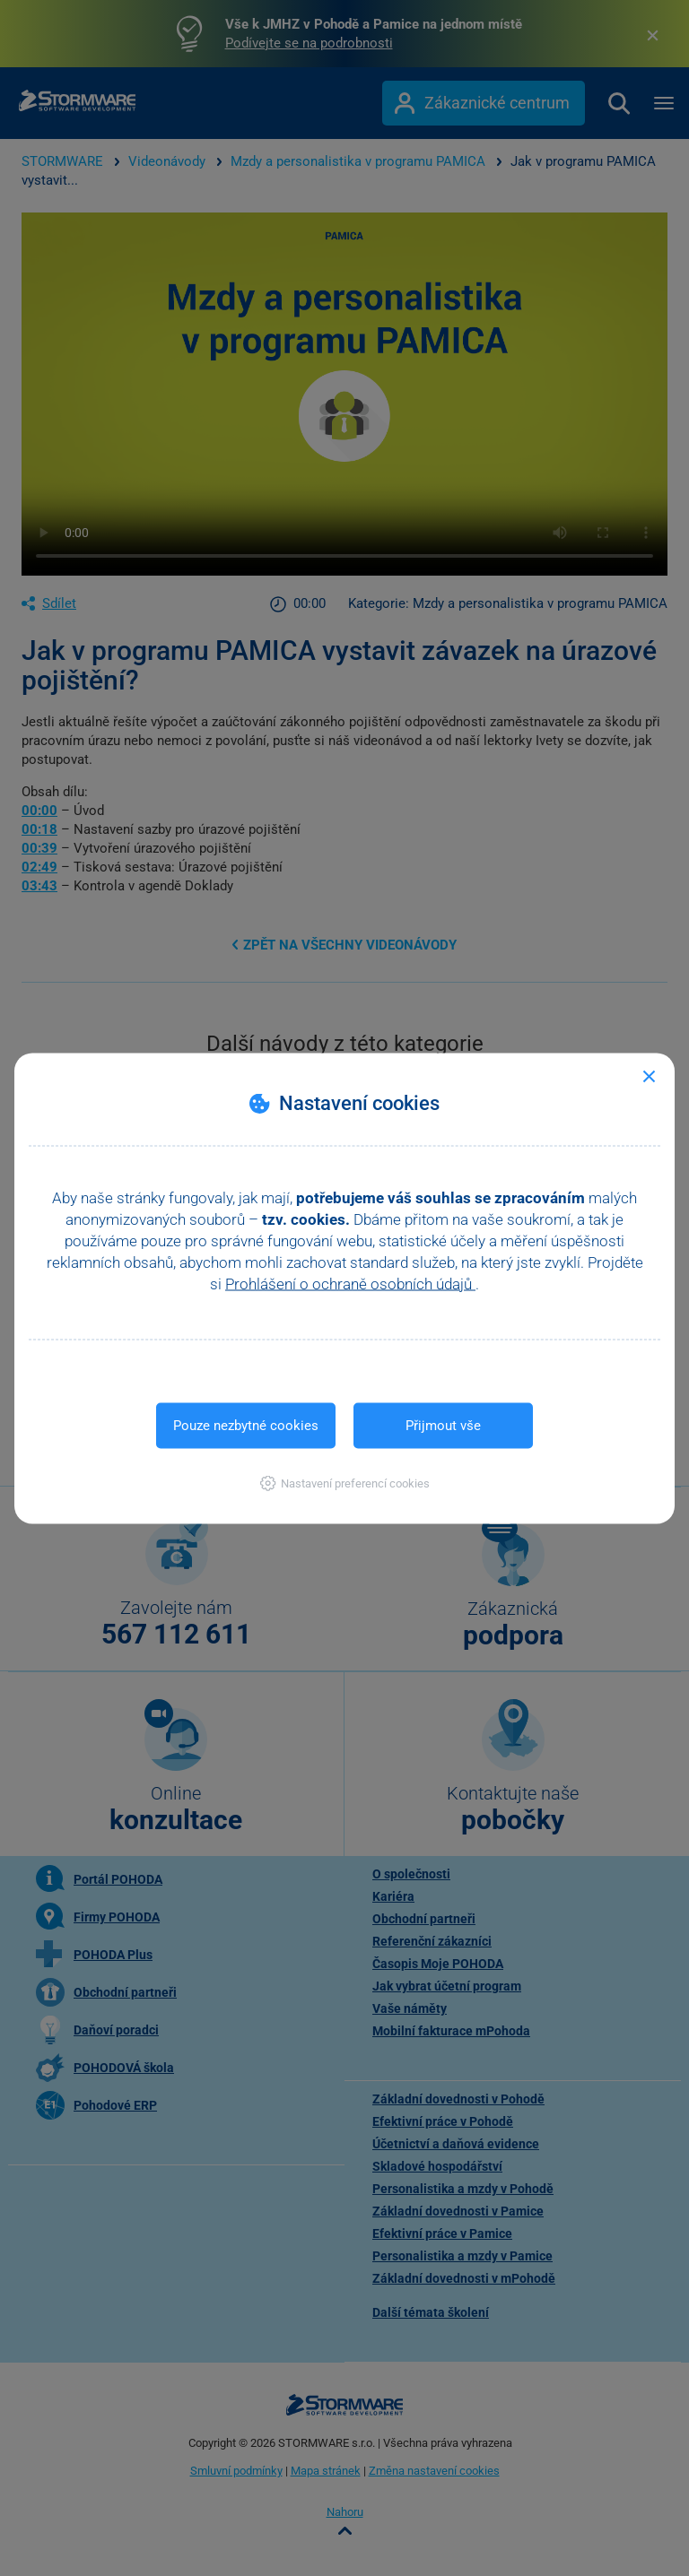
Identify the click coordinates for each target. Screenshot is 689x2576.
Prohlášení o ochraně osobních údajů (350, 1283)
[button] (345, 1482)
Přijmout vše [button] (443, 1425)
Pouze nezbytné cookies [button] (245, 1425)
